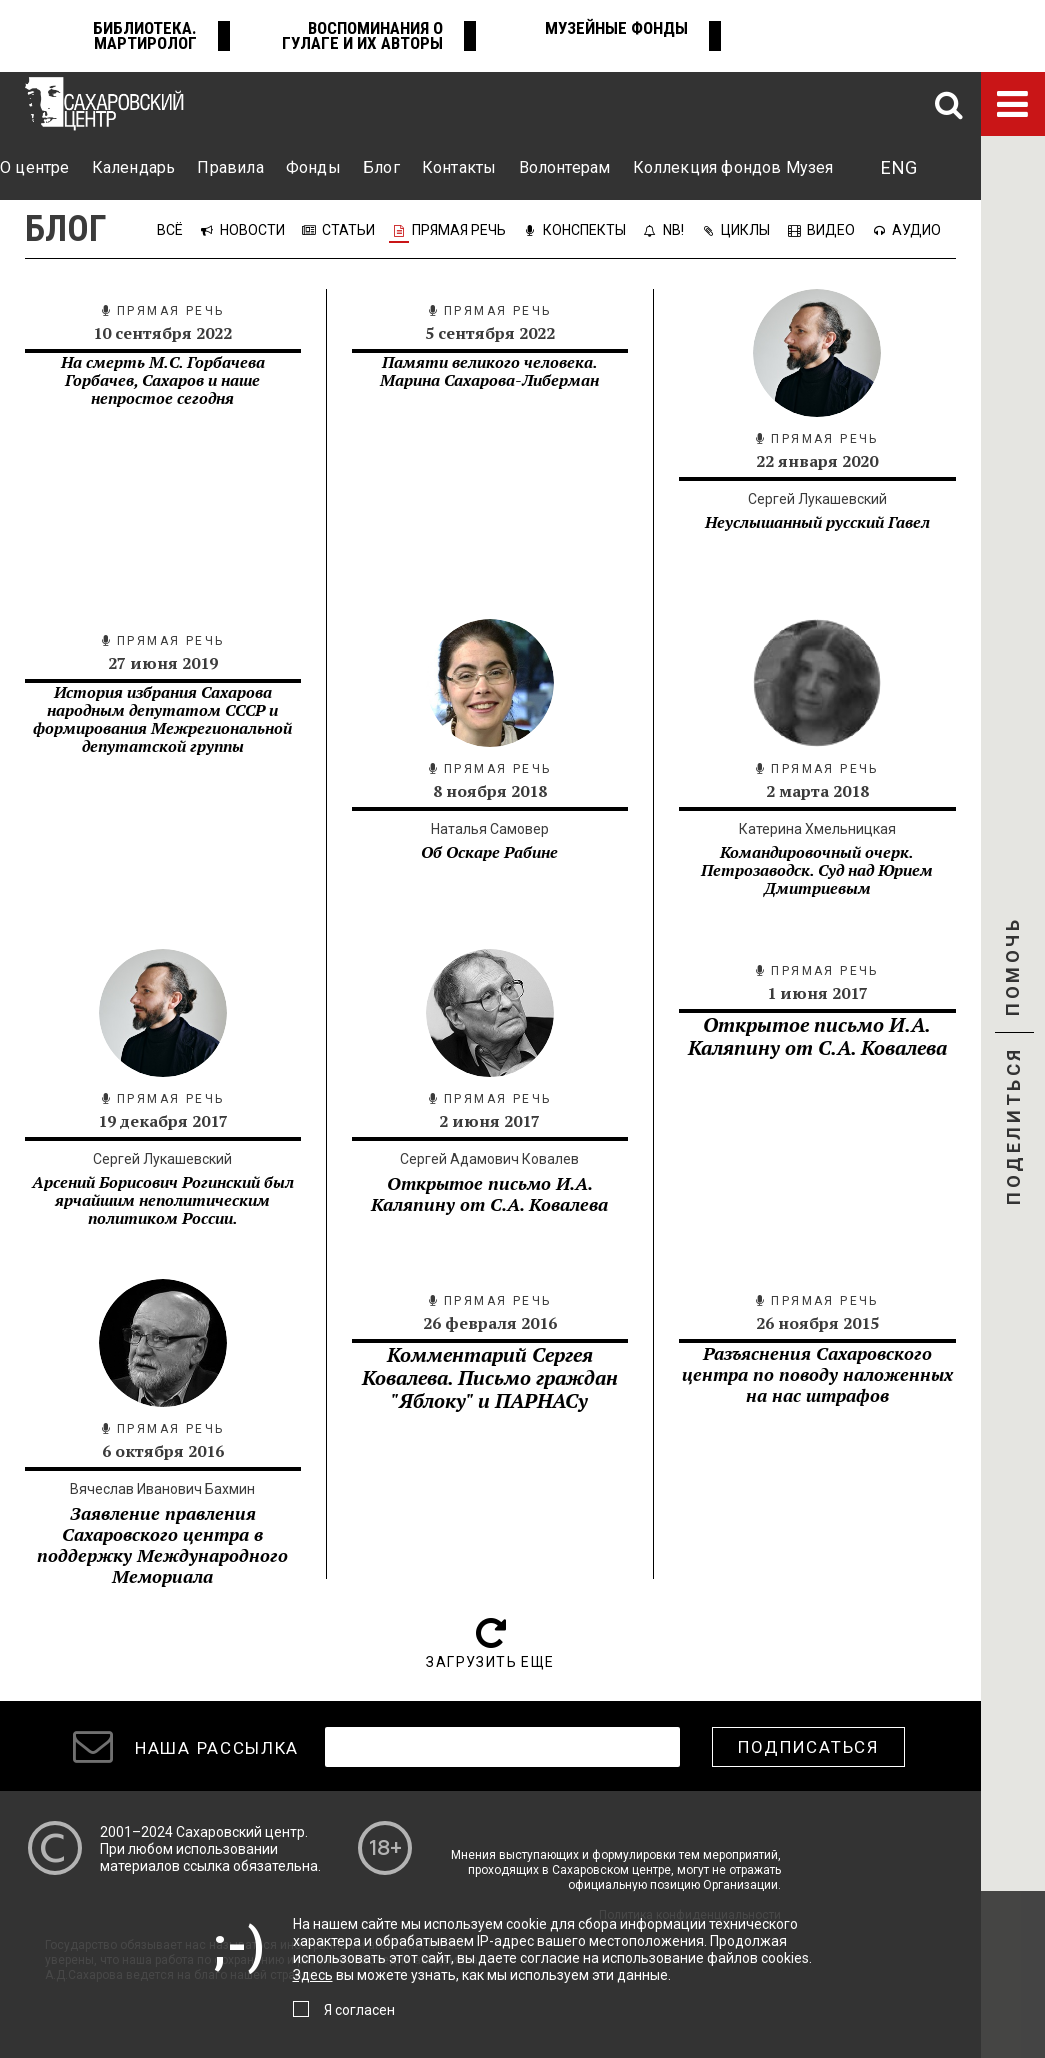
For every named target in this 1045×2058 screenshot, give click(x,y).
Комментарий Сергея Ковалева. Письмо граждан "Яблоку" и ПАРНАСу (490, 1377)
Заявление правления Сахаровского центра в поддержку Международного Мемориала (162, 1544)
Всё (171, 230)
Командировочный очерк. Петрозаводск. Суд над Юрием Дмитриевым (817, 870)
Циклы (745, 230)
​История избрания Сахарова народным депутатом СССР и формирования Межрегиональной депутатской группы (162, 719)
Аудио (916, 230)
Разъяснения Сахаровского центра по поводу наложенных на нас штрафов (817, 1374)
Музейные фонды (616, 28)
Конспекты (584, 230)
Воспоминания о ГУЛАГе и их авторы (362, 35)
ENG (899, 167)
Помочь (1012, 984)
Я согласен (359, 2010)
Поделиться (1013, 1128)
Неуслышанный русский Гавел (817, 522)
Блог (381, 167)
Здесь (313, 1975)
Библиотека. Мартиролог (145, 35)
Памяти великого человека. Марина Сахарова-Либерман (489, 371)
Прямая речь (459, 230)
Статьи (348, 230)
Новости (252, 230)
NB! (673, 230)
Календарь (134, 167)
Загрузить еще (490, 1662)
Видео (831, 230)
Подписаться (808, 1747)
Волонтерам (565, 167)
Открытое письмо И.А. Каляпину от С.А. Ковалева (489, 1193)
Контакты (459, 167)
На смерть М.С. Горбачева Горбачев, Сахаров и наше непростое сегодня (163, 380)
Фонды (313, 167)
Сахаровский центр (240, 1832)
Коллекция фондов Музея (733, 167)
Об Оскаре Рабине (489, 852)
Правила (230, 167)
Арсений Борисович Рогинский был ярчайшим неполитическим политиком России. (163, 1200)
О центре (34, 167)
